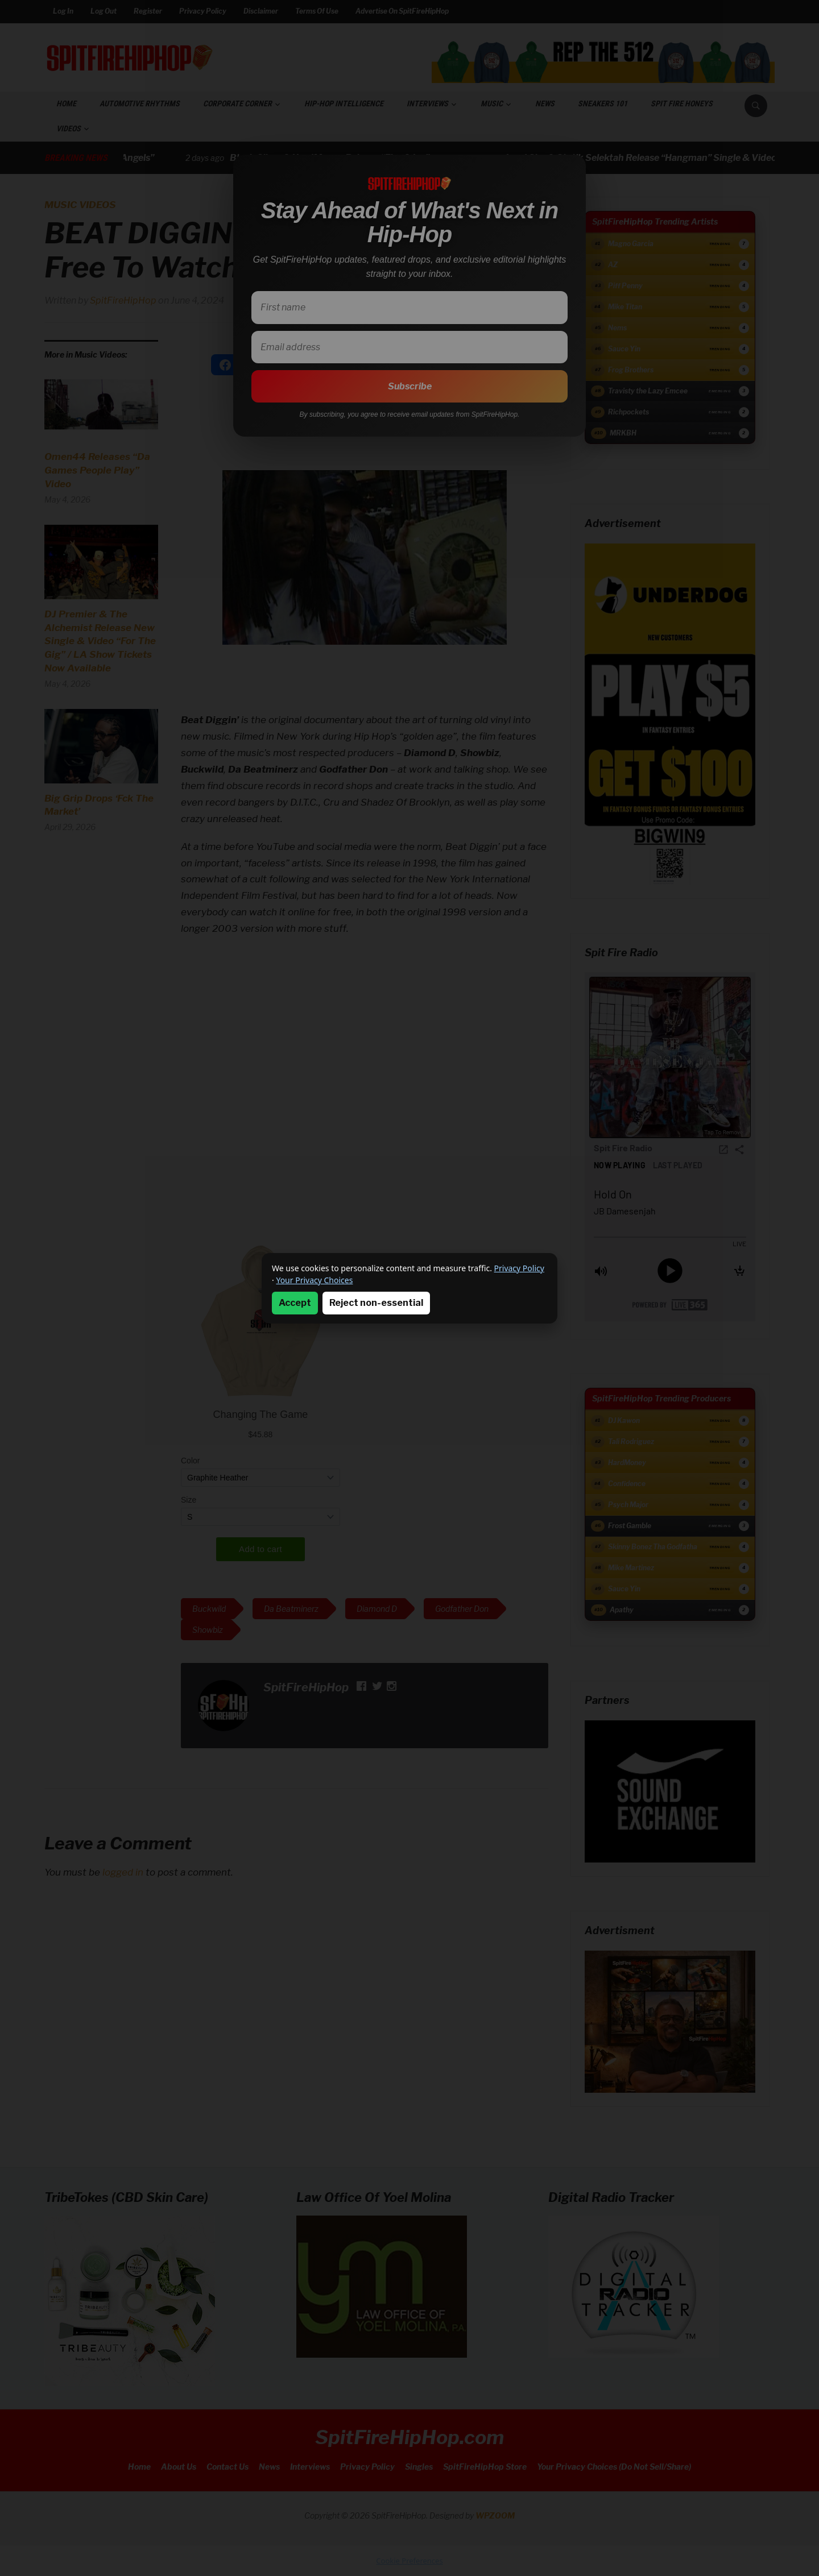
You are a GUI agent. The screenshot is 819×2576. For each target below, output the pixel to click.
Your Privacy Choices (314, 1280)
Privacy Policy (519, 1268)
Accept (295, 1302)
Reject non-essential (376, 1302)
